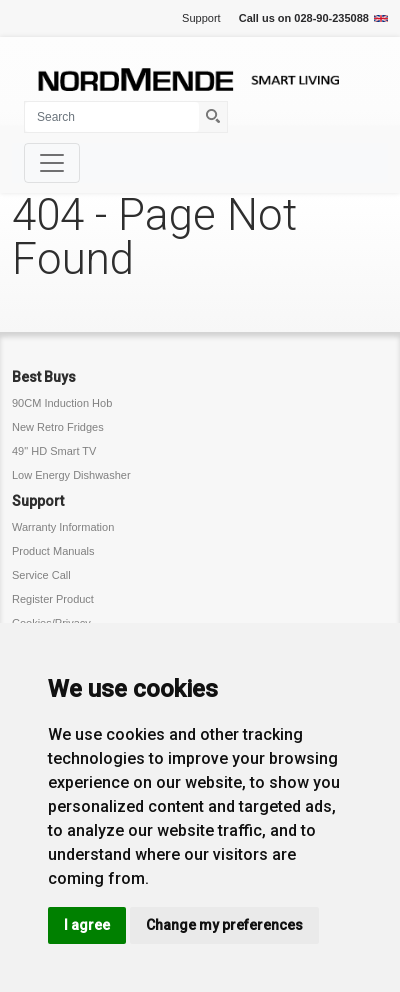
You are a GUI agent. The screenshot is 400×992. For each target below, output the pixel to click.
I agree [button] (87, 925)
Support (201, 18)
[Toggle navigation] (52, 163)
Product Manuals (53, 551)
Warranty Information (63, 527)
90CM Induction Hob (62, 403)
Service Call (41, 575)
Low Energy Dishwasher (71, 475)
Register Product (53, 599)
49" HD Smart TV (54, 451)
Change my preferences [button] (224, 925)
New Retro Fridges (58, 427)
